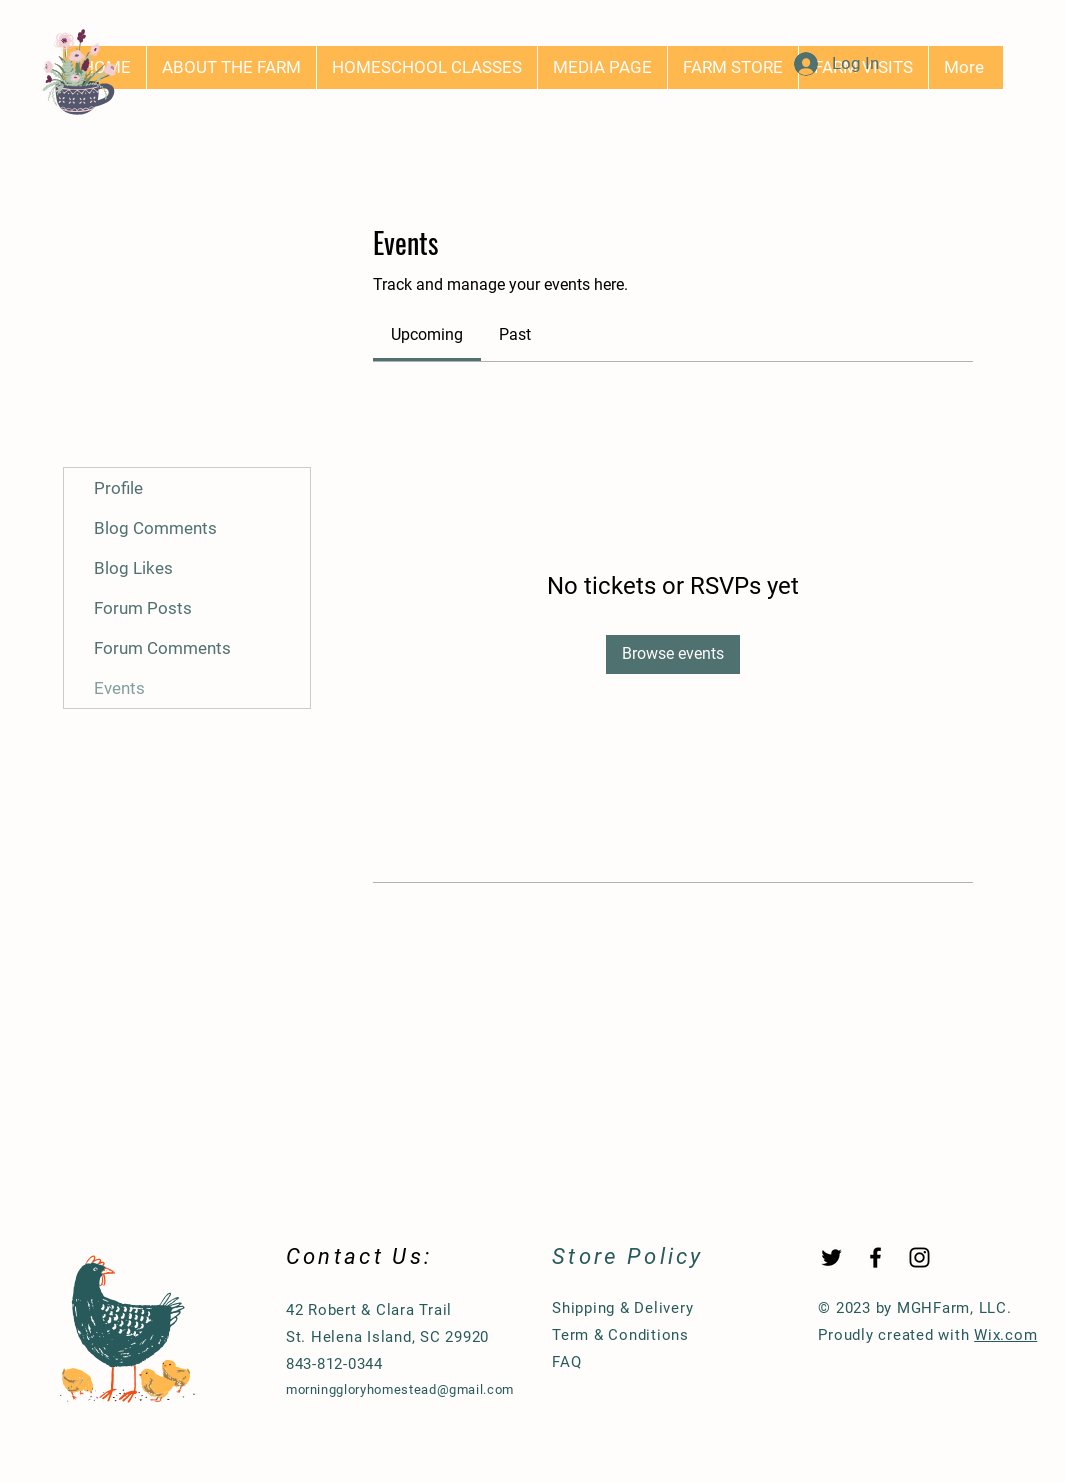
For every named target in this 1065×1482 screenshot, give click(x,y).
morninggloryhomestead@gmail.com (400, 1389)
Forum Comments (162, 648)
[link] (427, 334)
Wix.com (1005, 1335)
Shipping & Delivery (622, 1308)
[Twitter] (831, 1257)
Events (119, 688)
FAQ (566, 1362)
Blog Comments (155, 528)
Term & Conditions (620, 1335)
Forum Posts (143, 608)
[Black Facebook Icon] (875, 1257)
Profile (118, 488)
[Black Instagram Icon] (919, 1257)
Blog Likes (133, 568)
